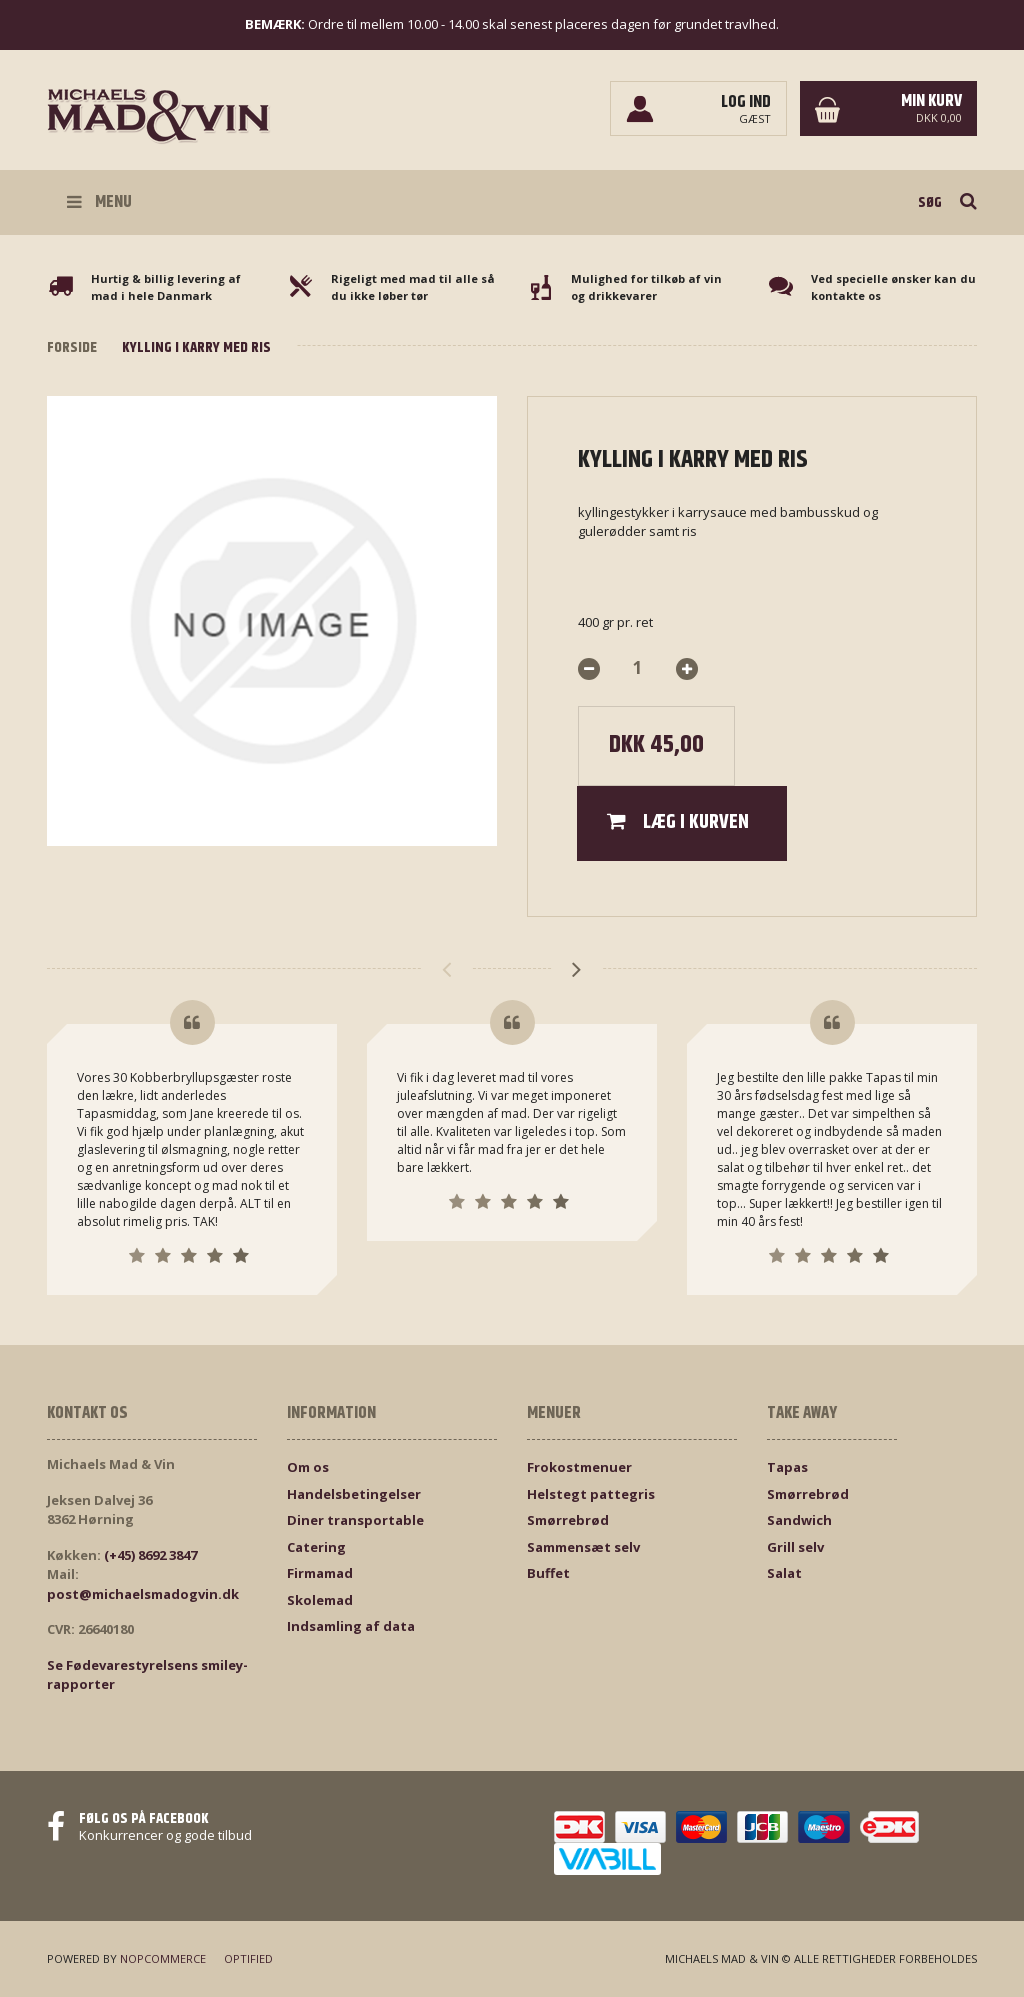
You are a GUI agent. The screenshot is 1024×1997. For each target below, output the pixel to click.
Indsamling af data (351, 1626)
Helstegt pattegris (591, 1494)
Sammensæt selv (583, 1547)
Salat (784, 1573)
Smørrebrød (568, 1520)
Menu (99, 202)
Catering (316, 1547)
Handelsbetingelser (354, 1494)
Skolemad (320, 1600)
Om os (308, 1467)
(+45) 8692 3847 (150, 1555)
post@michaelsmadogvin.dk (143, 1594)
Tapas (787, 1467)
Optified (248, 1958)
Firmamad (320, 1573)
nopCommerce (163, 1958)
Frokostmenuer (579, 1467)
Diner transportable (355, 1520)
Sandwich (799, 1520)
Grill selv (795, 1547)
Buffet (548, 1573)
